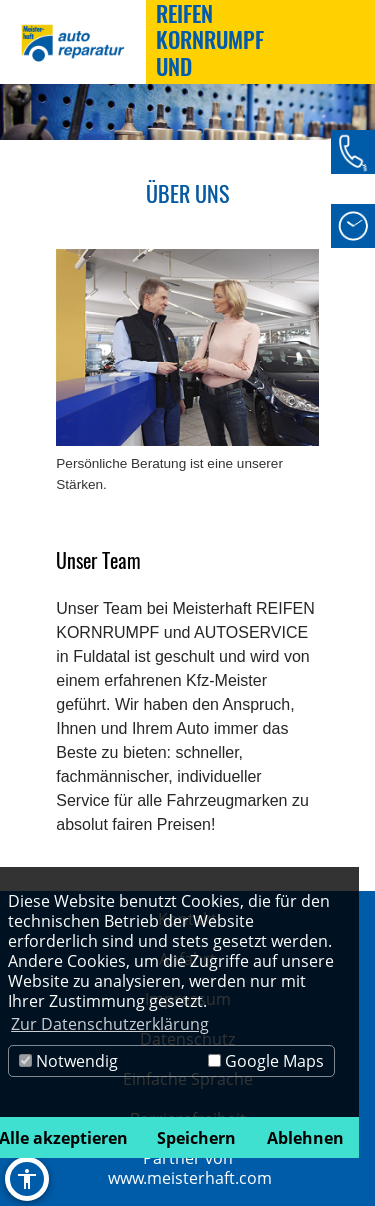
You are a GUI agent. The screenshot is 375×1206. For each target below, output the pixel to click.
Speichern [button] (196, 1138)
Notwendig (68, 1061)
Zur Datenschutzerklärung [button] (110, 1024)
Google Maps (266, 1061)
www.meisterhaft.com (190, 1178)
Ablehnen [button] (305, 1138)
